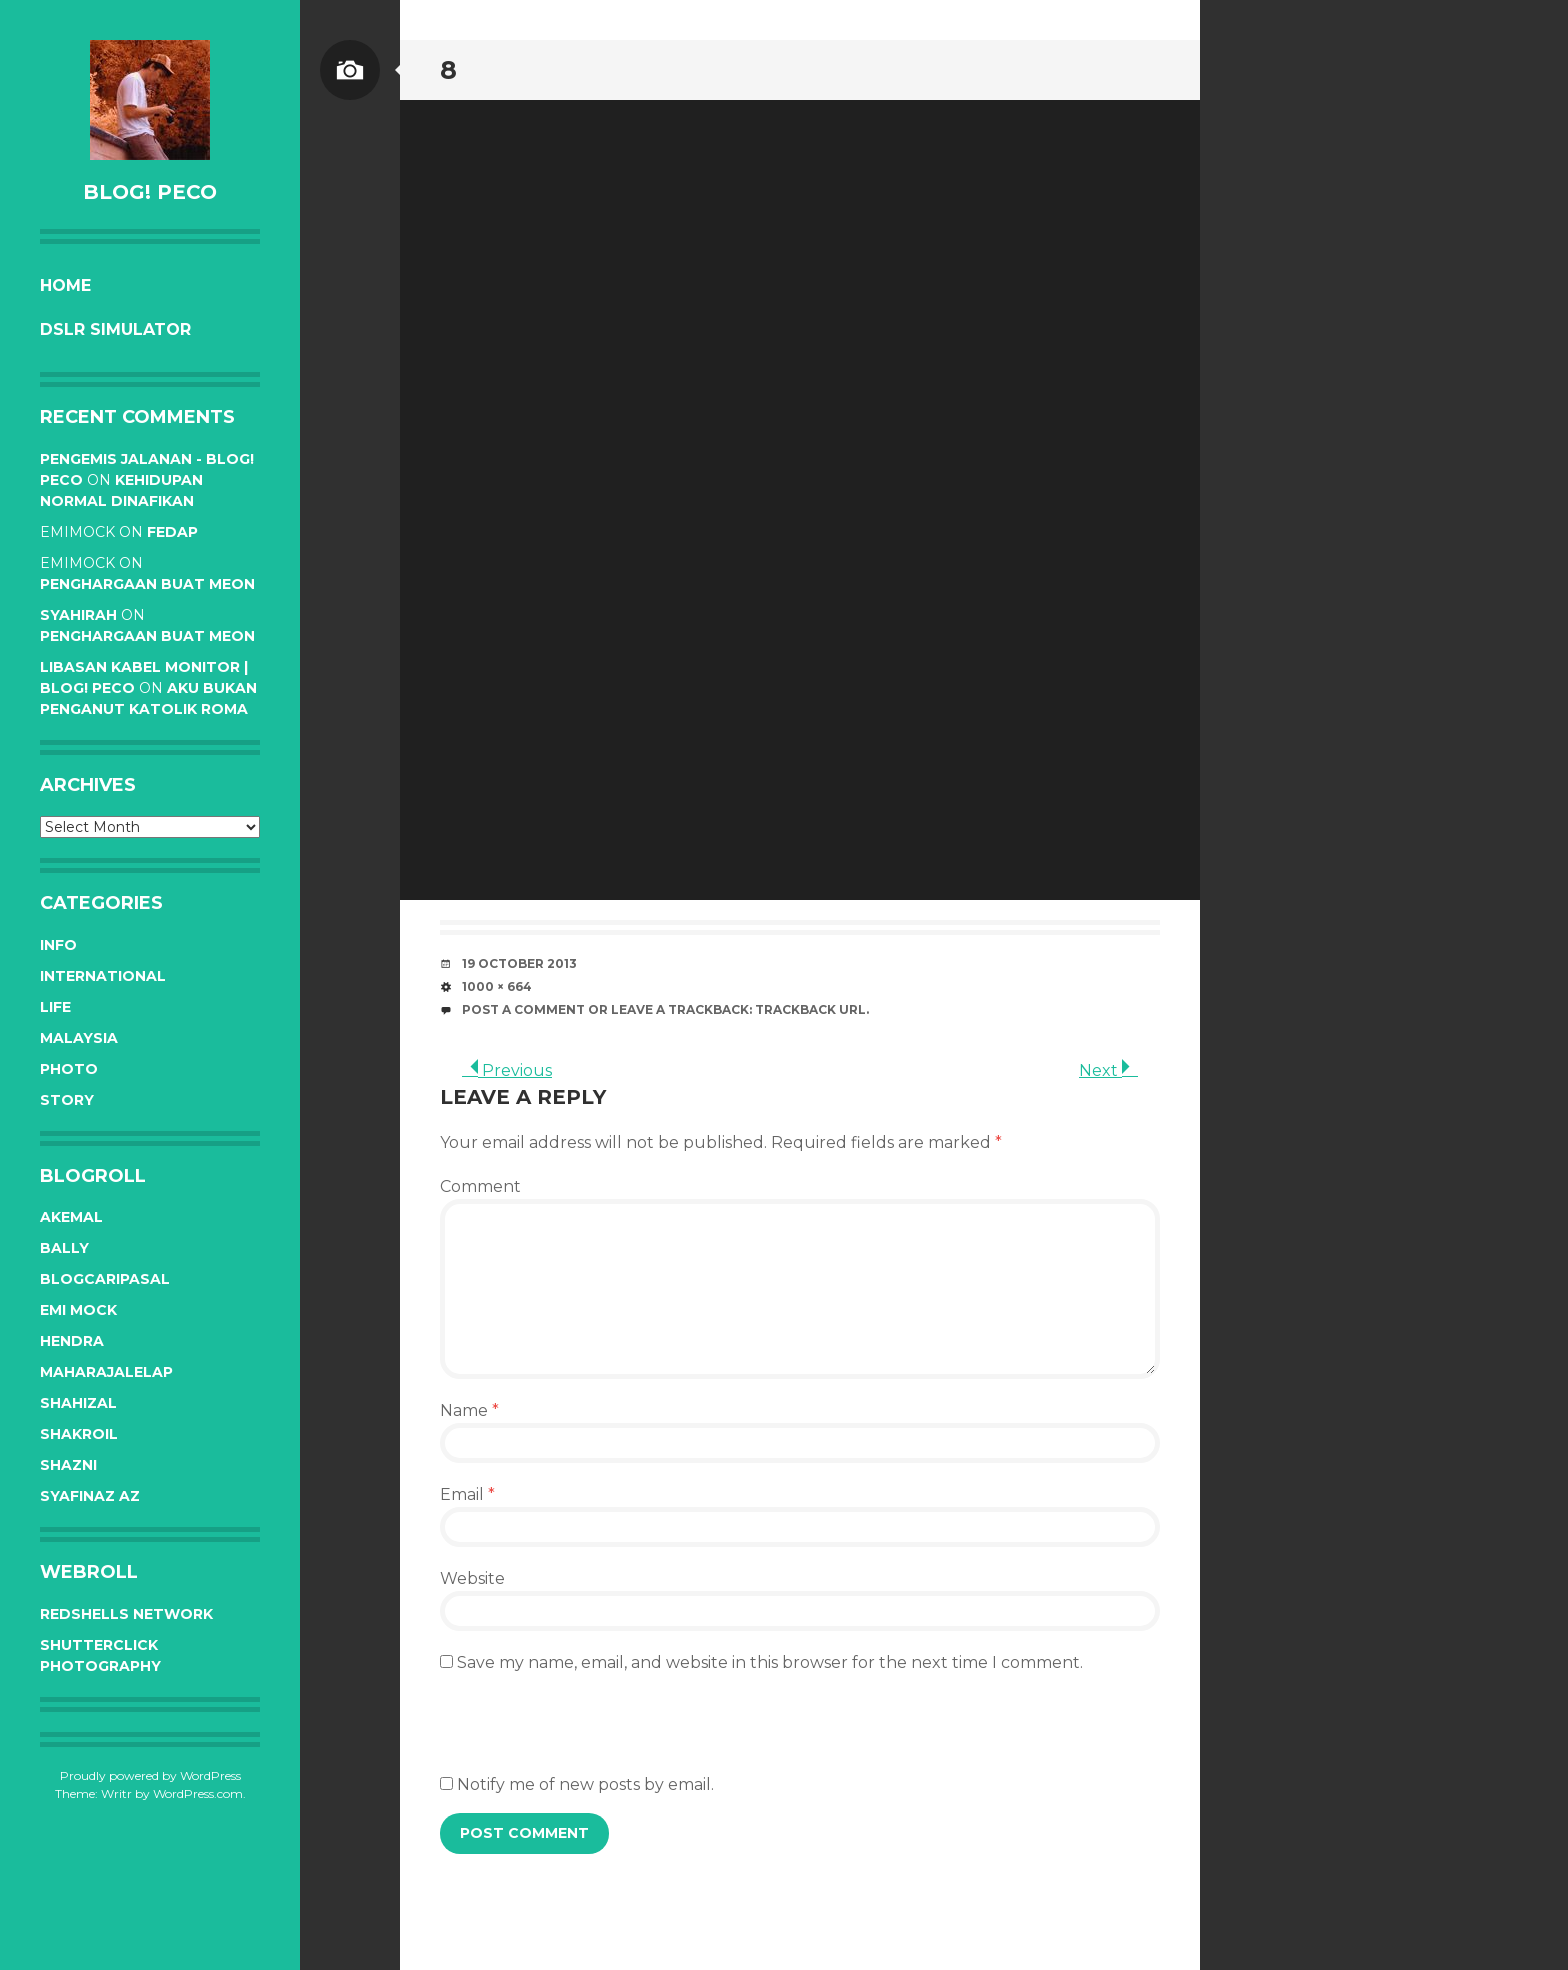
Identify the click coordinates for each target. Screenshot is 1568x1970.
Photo (69, 1069)
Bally (64, 1248)
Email (467, 1494)
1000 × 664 (497, 986)
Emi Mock (78, 1310)
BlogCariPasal (105, 1279)
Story (67, 1100)
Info (58, 945)
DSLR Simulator (115, 329)
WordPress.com (198, 1793)
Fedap (172, 532)
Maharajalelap (106, 1372)
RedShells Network (126, 1614)
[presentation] (592, 1734)
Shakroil (79, 1434)
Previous (507, 1070)
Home (65, 285)
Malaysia (79, 1038)
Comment (480, 1186)
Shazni (68, 1465)
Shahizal (78, 1403)
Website (472, 1578)
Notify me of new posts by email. (585, 1784)
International (103, 976)
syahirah (78, 615)
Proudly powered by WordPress (150, 1775)
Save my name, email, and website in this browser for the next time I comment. (770, 1662)
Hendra (72, 1341)
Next (1108, 1070)
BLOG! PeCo (150, 192)
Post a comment (523, 1009)
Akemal (71, 1217)
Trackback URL (810, 1009)
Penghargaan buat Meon (147, 584)
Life (55, 1007)
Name (469, 1410)
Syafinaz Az (90, 1496)
